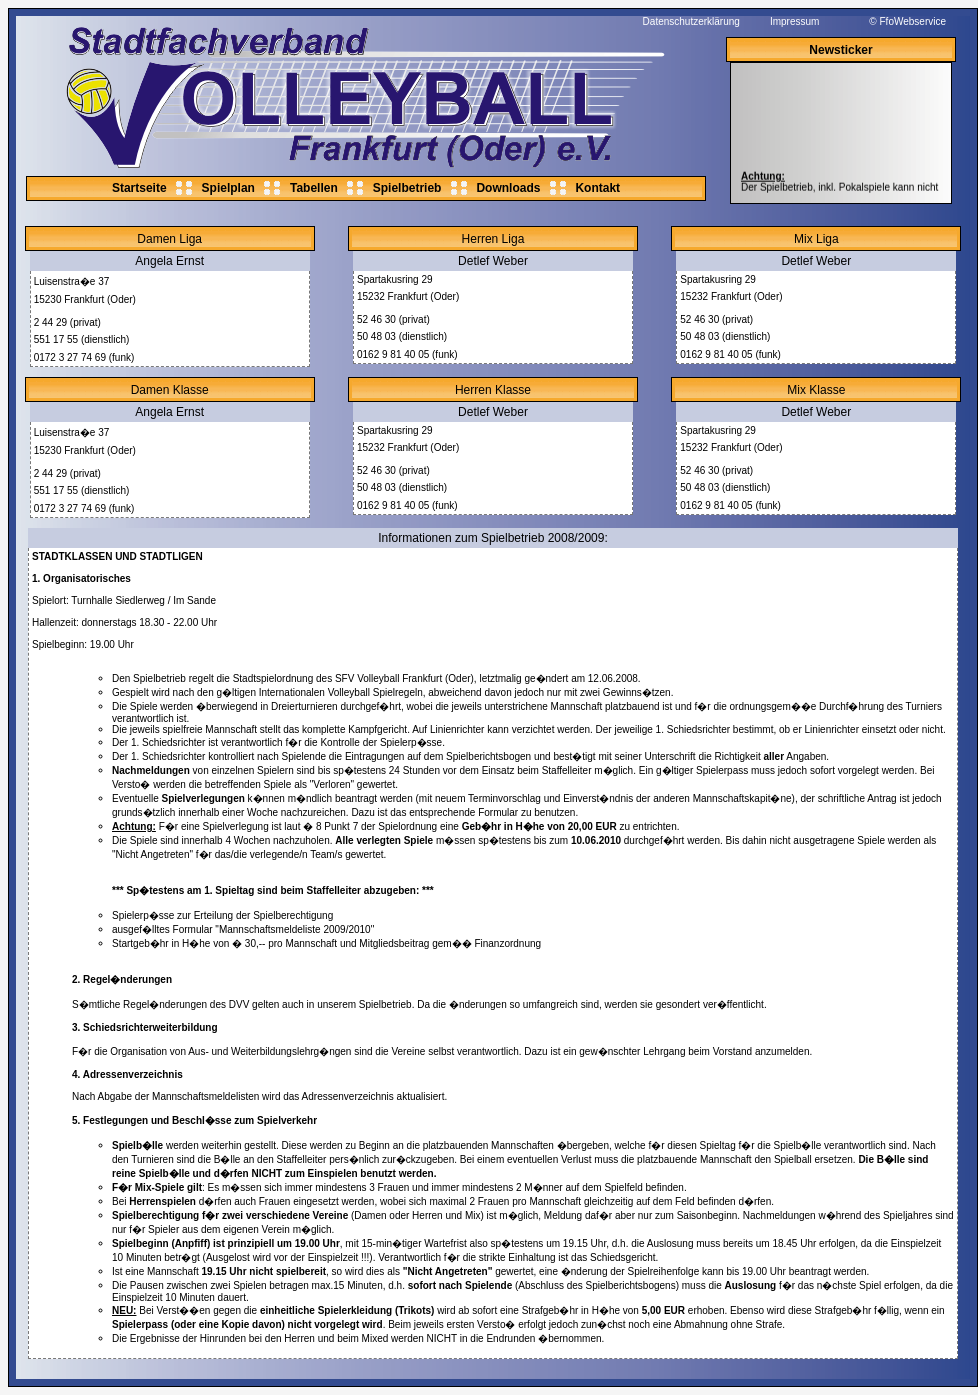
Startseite (139, 188)
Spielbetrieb (407, 188)
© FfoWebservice (907, 21)
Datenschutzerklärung (691, 21)
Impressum (794, 21)
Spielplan (228, 188)
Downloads (508, 188)
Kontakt (597, 188)
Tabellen (314, 188)
